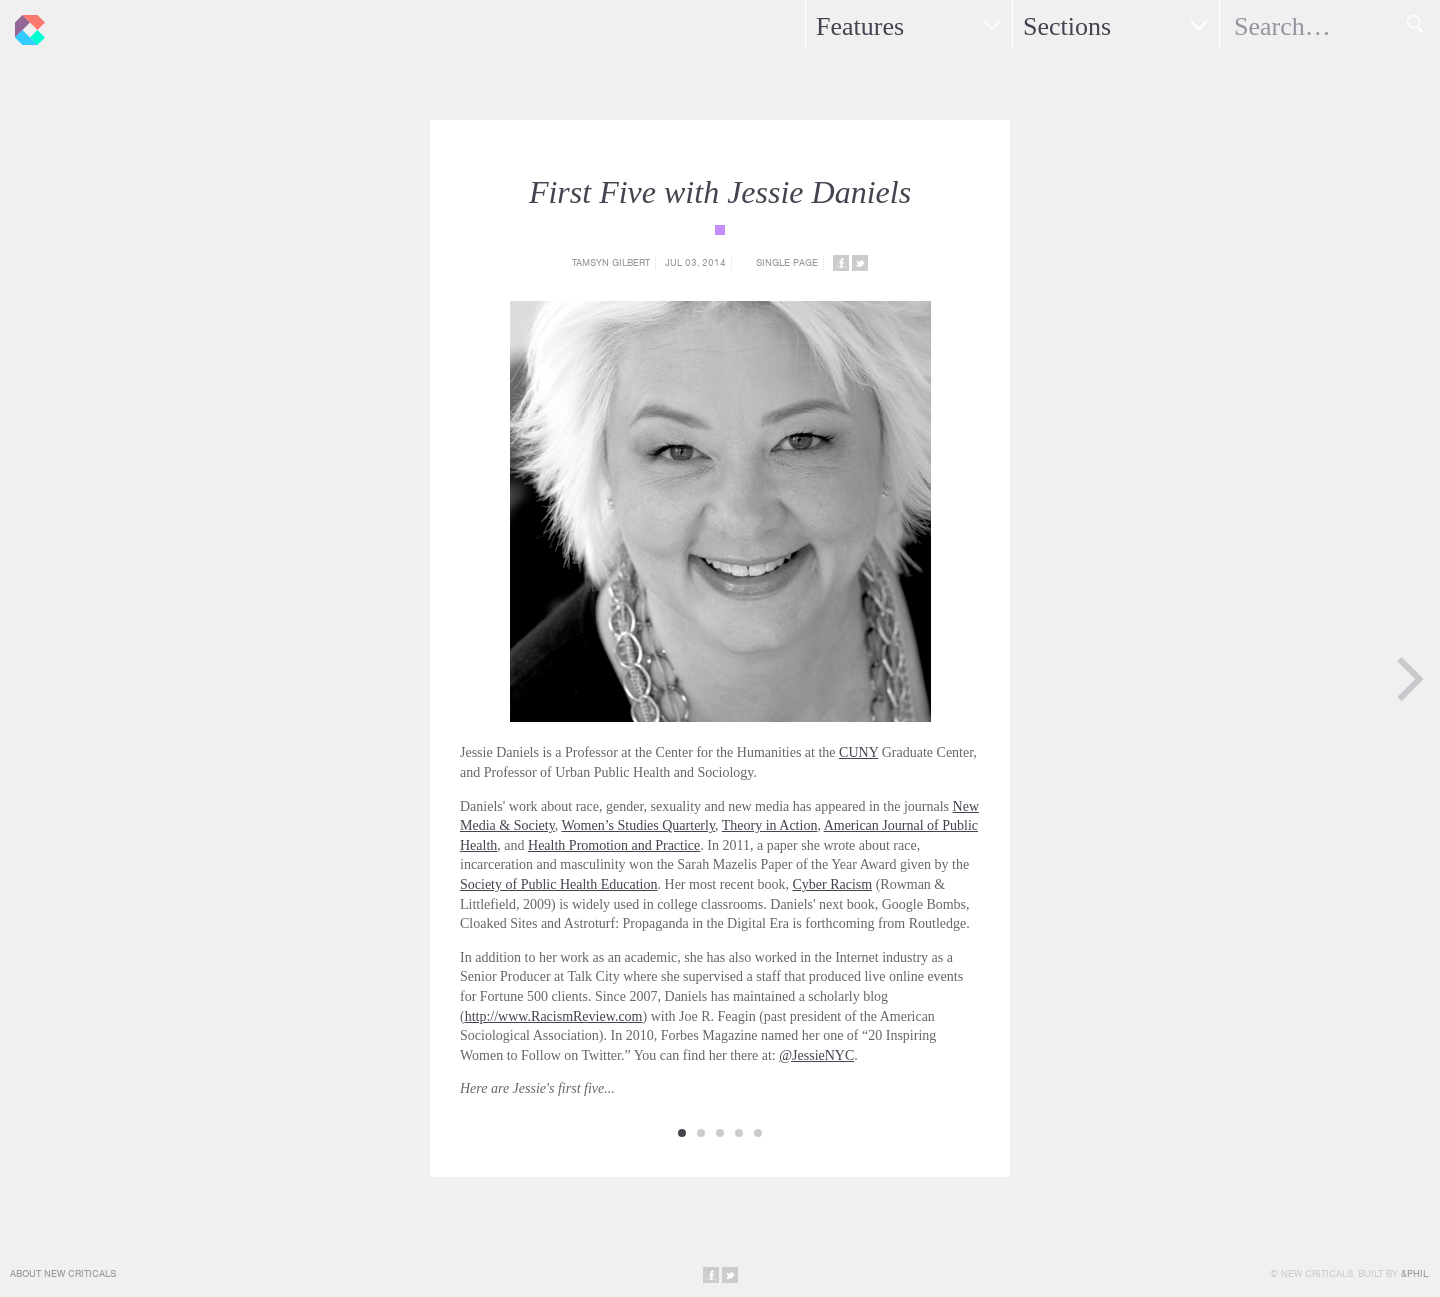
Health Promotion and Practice (614, 845)
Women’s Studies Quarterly (639, 825)
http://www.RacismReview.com (554, 1016)
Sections (1067, 26)
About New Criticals (63, 1273)
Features (860, 26)
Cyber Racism (832, 884)
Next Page (1410, 679)
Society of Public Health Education (559, 884)
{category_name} (720, 230)
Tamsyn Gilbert (611, 262)
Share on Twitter (860, 263)
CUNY (858, 752)
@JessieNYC (816, 1055)
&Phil (1414, 1273)
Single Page (787, 262)
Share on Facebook (841, 263)
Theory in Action (770, 825)
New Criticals (25, 25)
